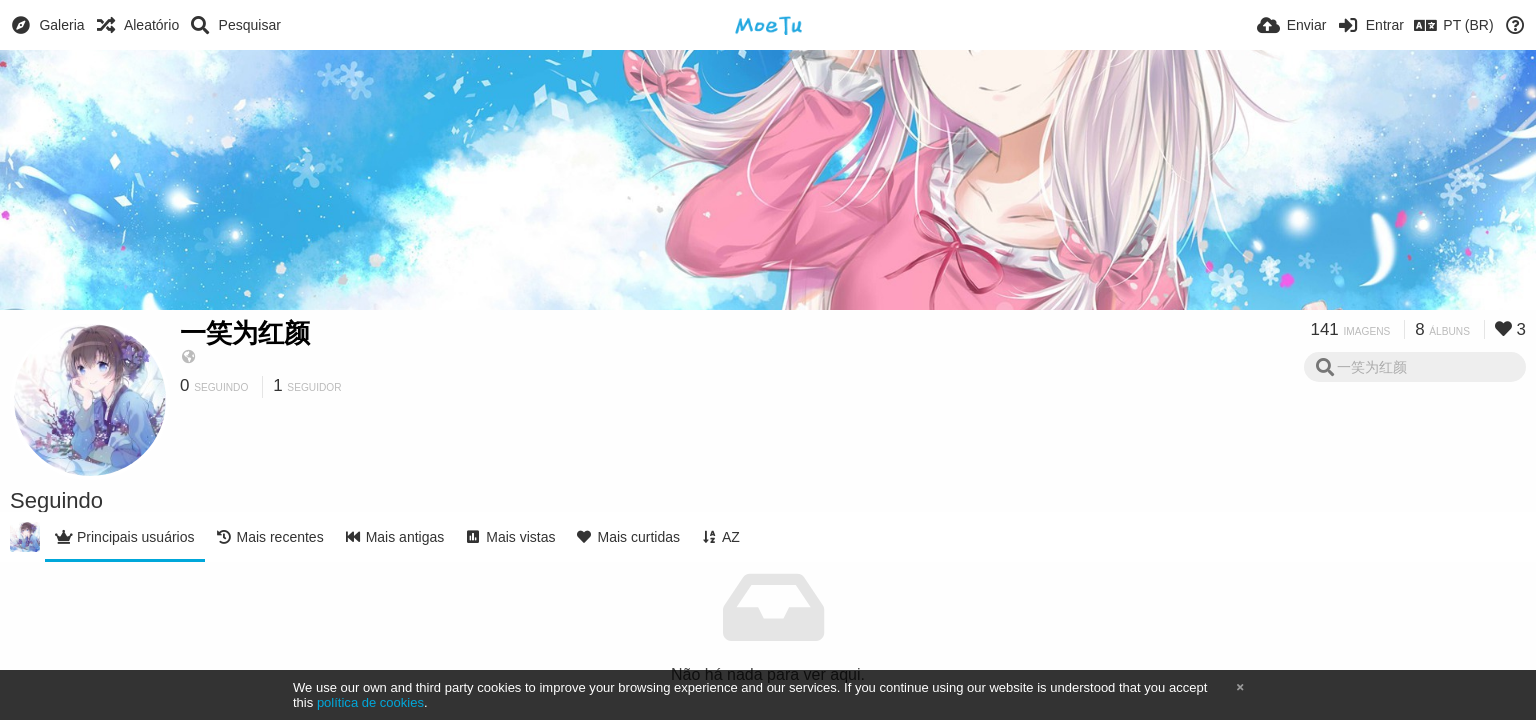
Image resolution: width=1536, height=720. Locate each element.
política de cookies (370, 702)
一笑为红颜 (245, 333)
